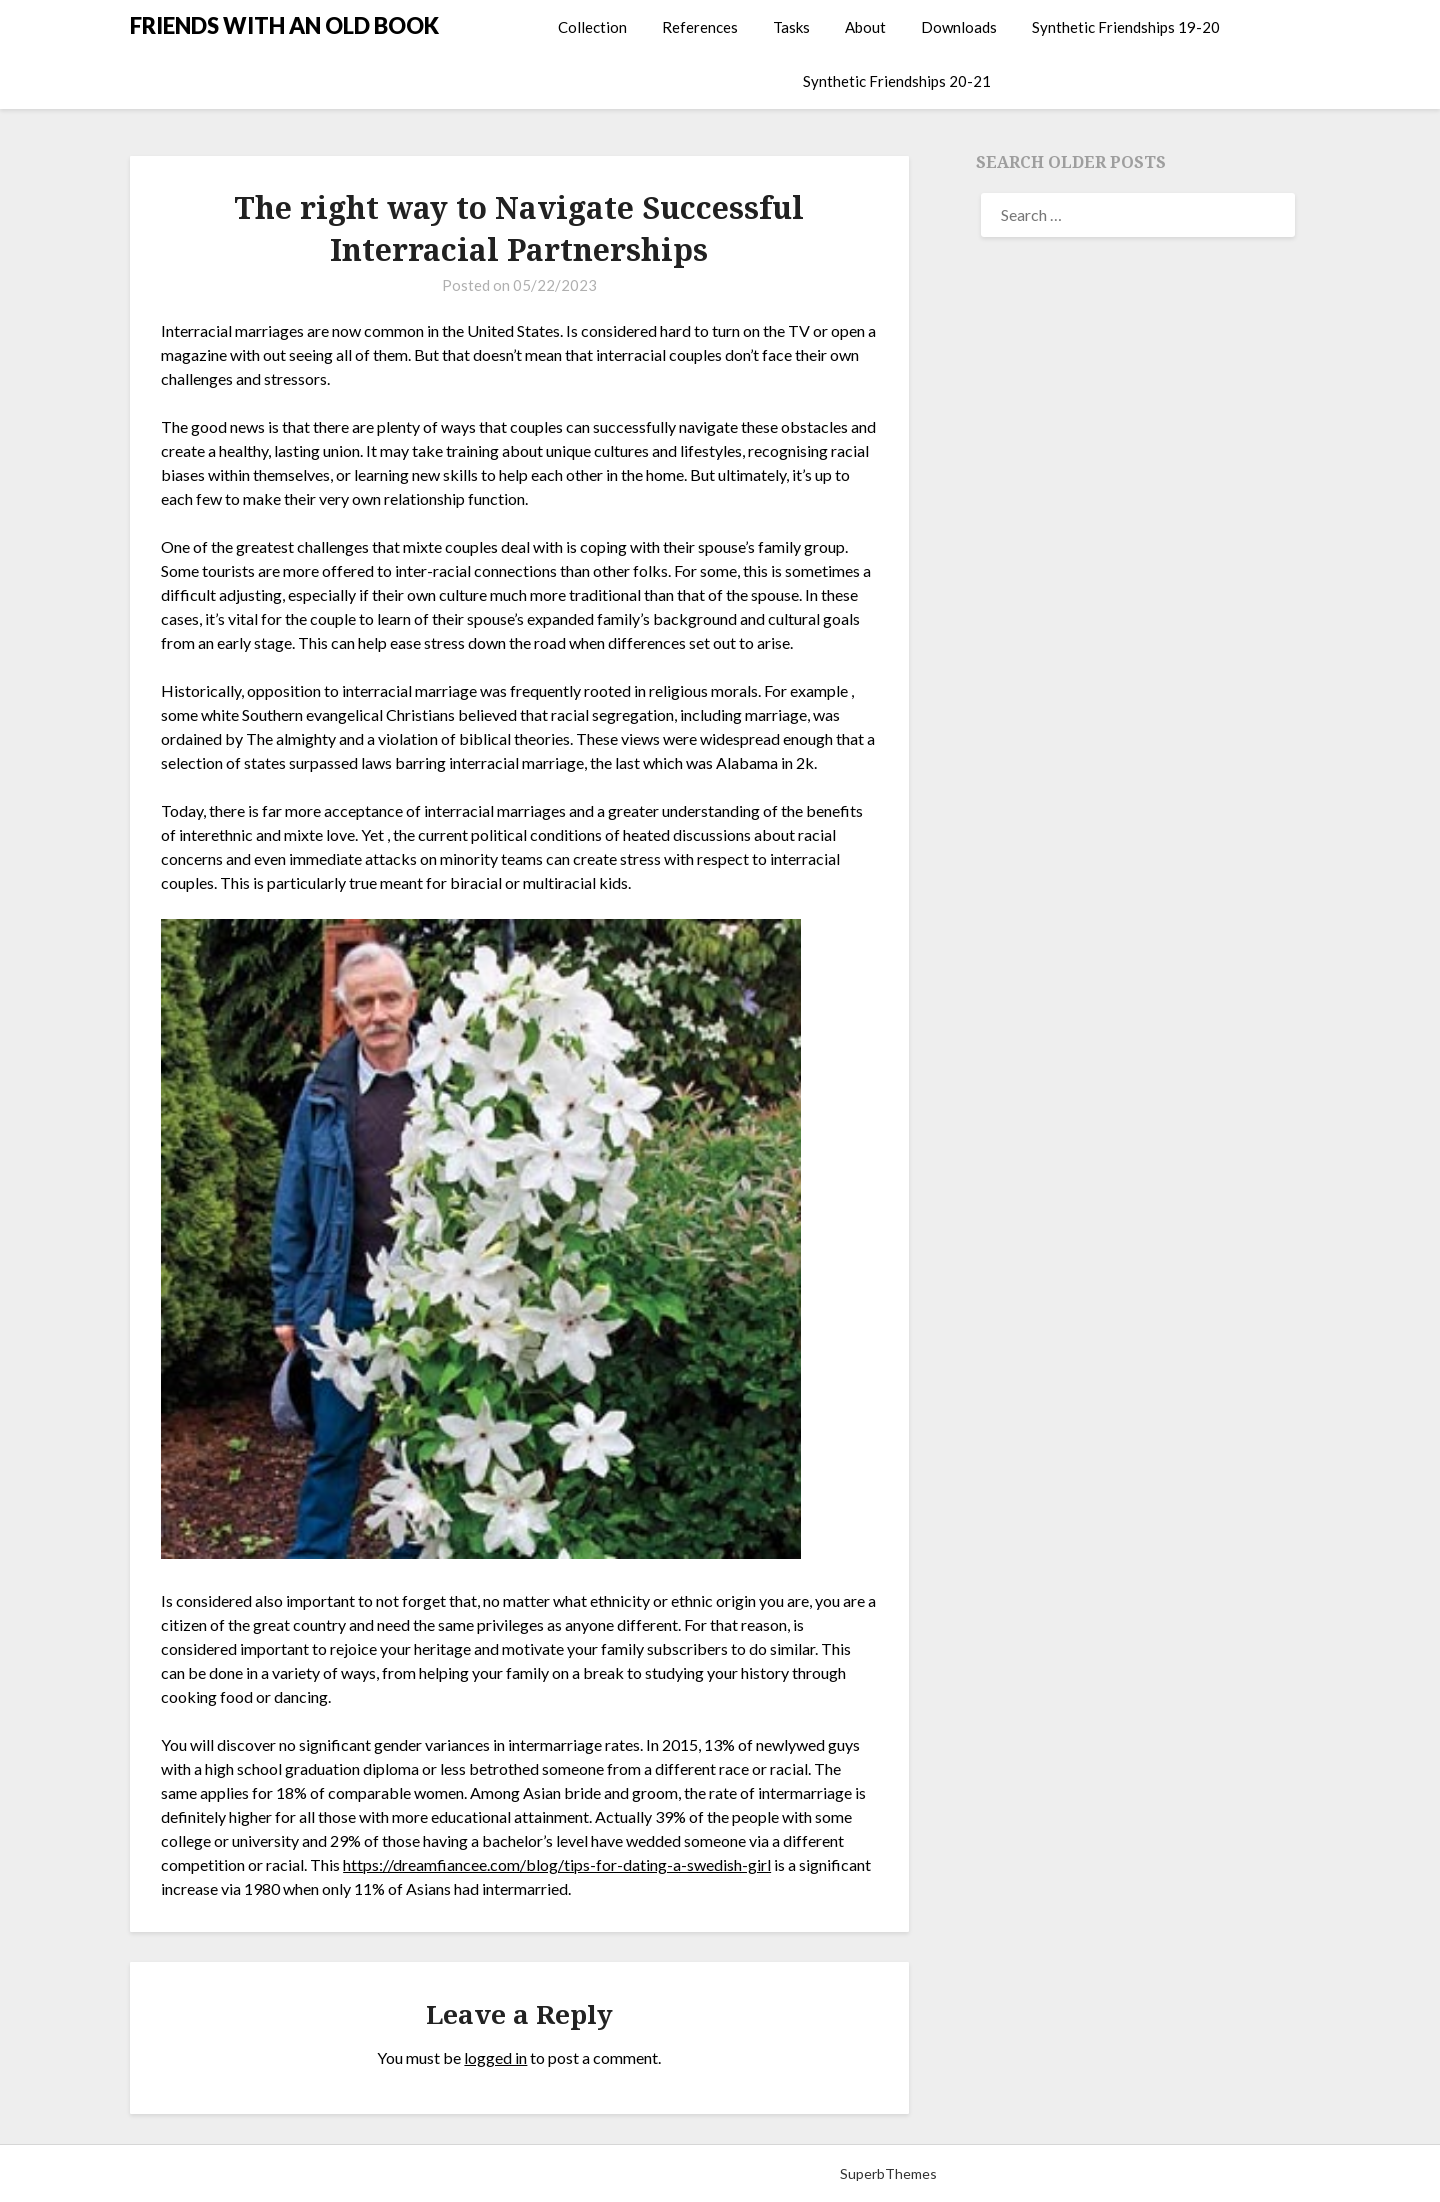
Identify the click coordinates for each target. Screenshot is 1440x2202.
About (865, 27)
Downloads (959, 27)
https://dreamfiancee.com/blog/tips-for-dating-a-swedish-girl (557, 1864)
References (700, 27)
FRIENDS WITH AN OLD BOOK (284, 25)
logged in (495, 2057)
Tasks (791, 27)
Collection (592, 27)
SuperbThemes (888, 2173)
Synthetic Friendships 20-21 (897, 81)
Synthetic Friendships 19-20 (1126, 27)
